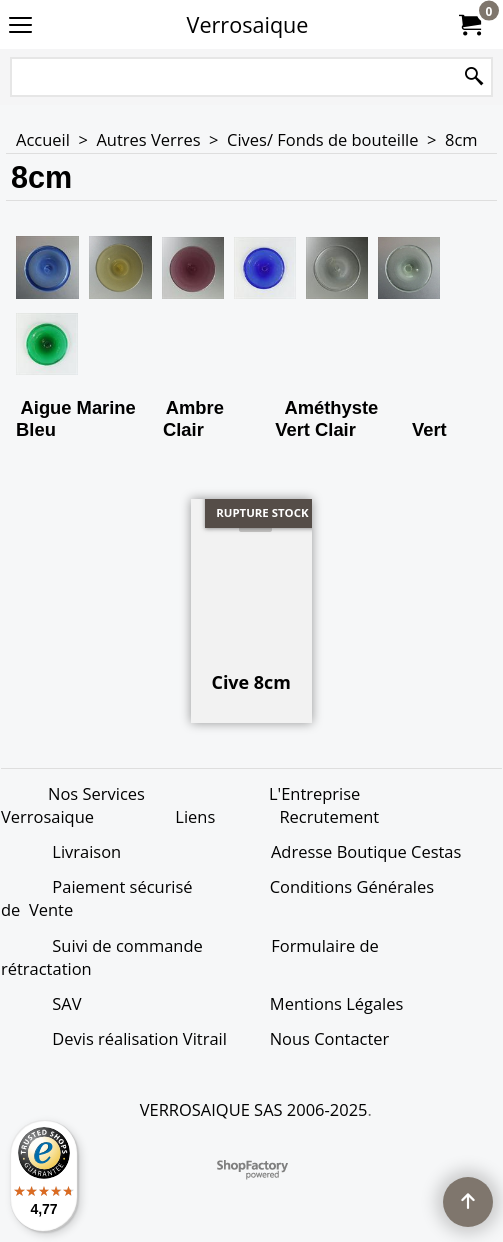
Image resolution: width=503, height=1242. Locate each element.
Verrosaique (248, 24)
